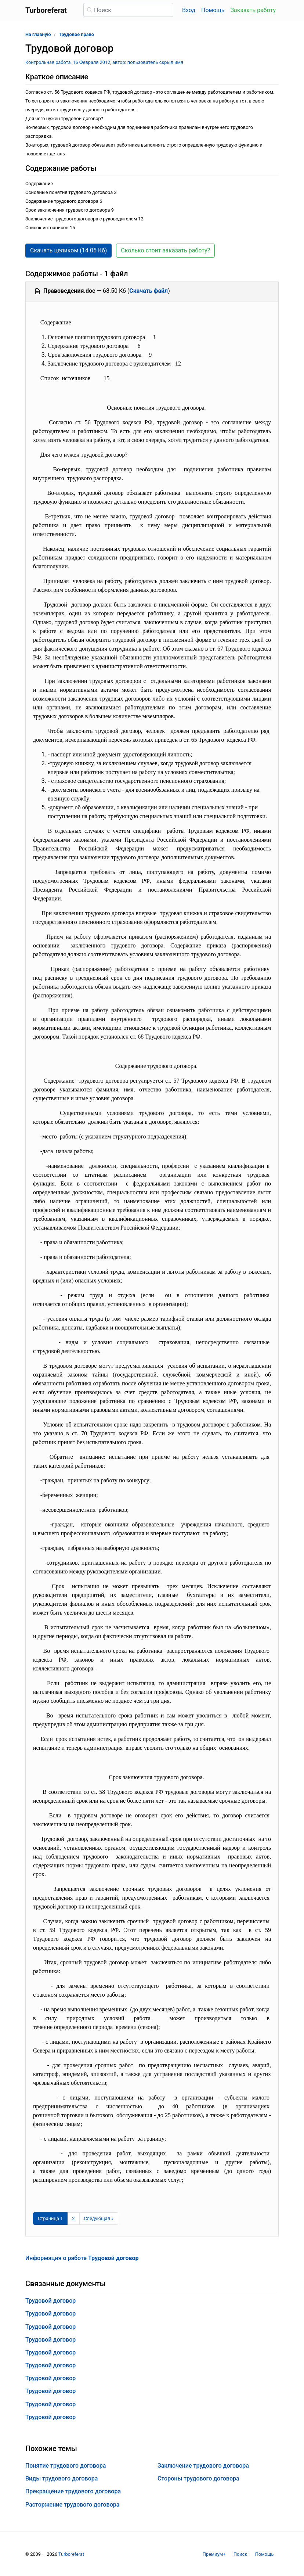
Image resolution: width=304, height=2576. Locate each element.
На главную (38, 34)
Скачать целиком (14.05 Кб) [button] (68, 250)
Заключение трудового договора (203, 2465)
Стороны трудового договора (198, 2478)
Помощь (212, 10)
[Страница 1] (50, 2218)
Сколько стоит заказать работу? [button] (165, 250)
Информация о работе (82, 2258)
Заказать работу (253, 10)
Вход (188, 10)
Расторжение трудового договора (72, 2504)
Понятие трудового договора (65, 2465)
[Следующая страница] (99, 2218)
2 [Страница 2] (73, 2218)
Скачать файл (148, 290)
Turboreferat (71, 2554)
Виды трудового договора (61, 2478)
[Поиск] (128, 10)
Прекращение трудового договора (73, 2491)
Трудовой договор (50, 2300)
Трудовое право (76, 34)
